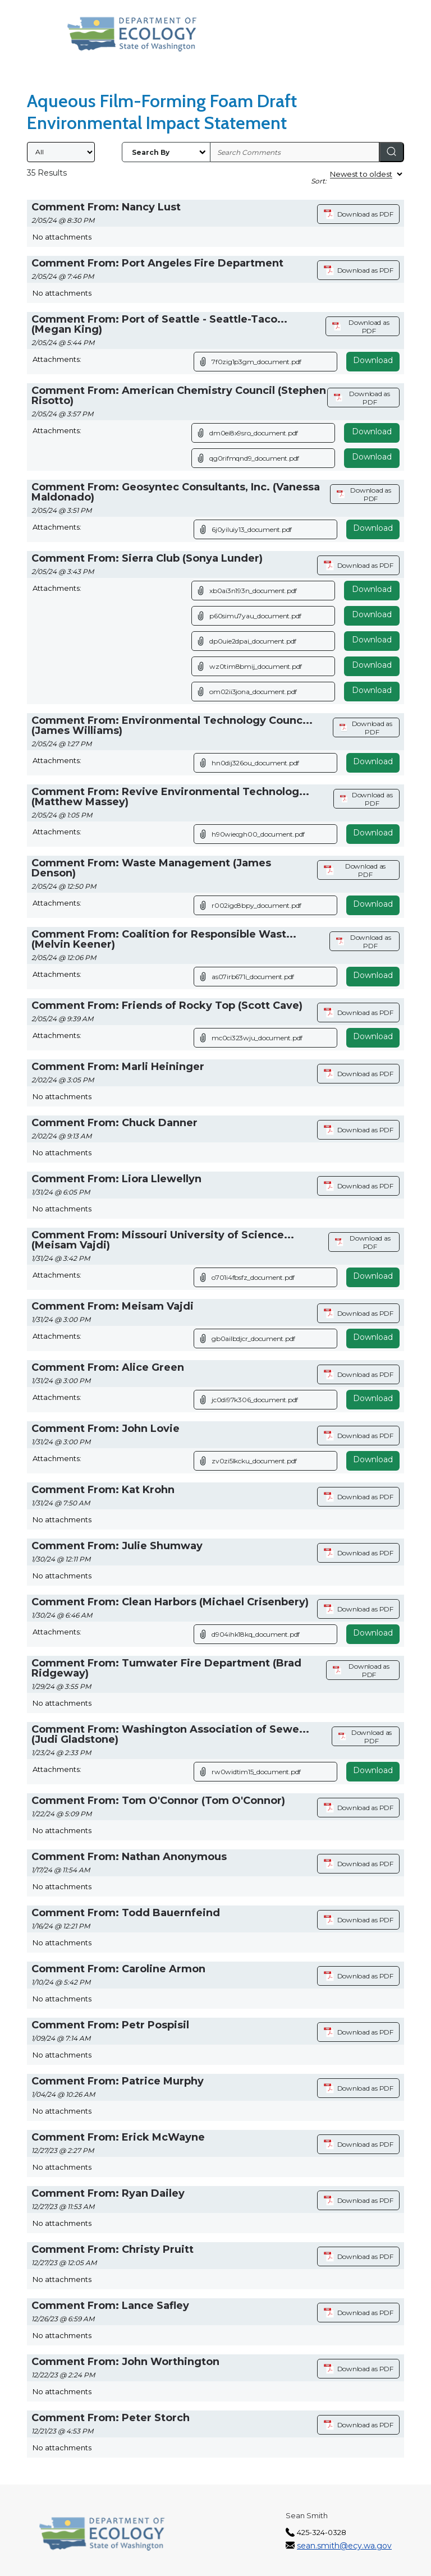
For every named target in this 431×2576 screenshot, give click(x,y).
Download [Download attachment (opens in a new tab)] (373, 360)
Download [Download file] (372, 431)
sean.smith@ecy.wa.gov (344, 2546)
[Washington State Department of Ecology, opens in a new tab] (132, 34)
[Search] (391, 152)
